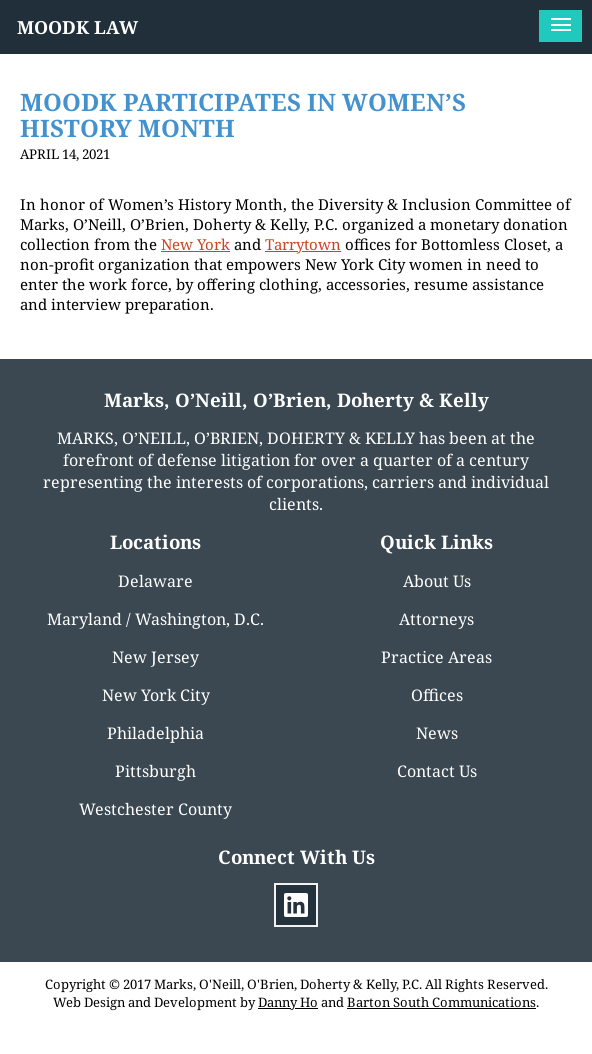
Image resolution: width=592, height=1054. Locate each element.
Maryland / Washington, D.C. (155, 619)
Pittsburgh (155, 771)
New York (195, 244)
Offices (437, 695)
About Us (437, 581)
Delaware (155, 581)
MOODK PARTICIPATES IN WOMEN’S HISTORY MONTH (243, 114)
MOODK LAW (77, 27)
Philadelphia (155, 733)
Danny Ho (288, 1002)
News (437, 733)
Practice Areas (436, 657)
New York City (156, 695)
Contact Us (437, 771)
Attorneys (436, 619)
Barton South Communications (441, 1002)
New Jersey (155, 657)
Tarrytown (303, 244)
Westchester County (155, 809)
